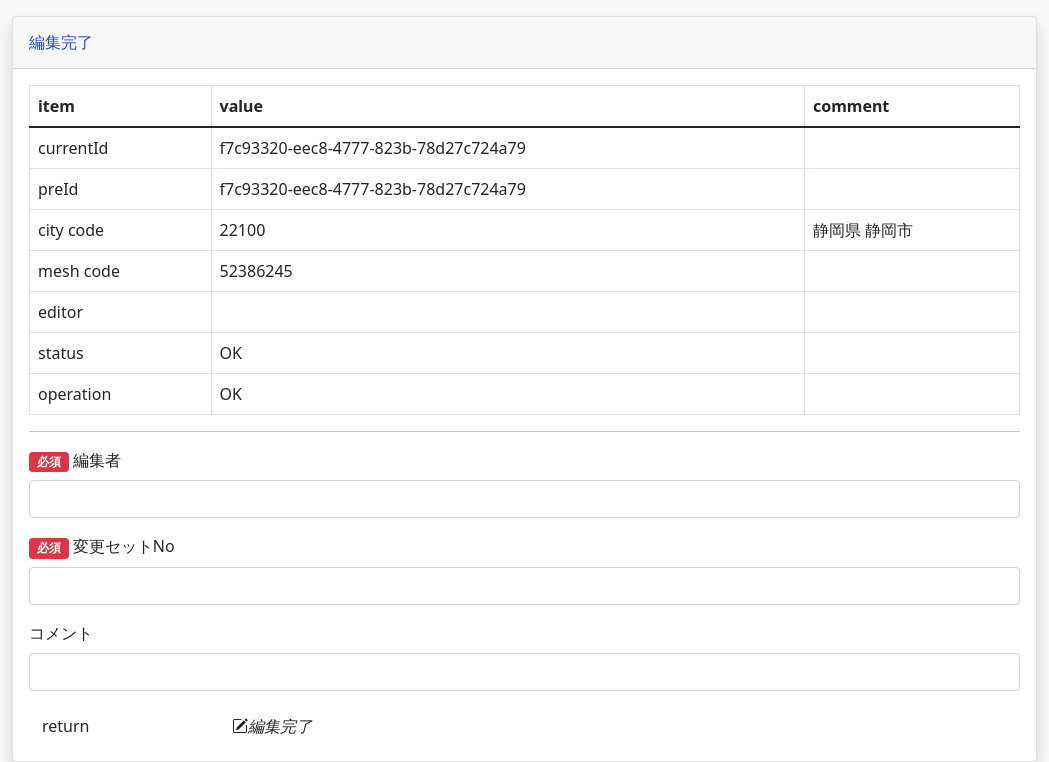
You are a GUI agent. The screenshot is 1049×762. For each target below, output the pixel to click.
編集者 (275, 460)
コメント (261, 633)
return (265, 726)
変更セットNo (302, 546)
